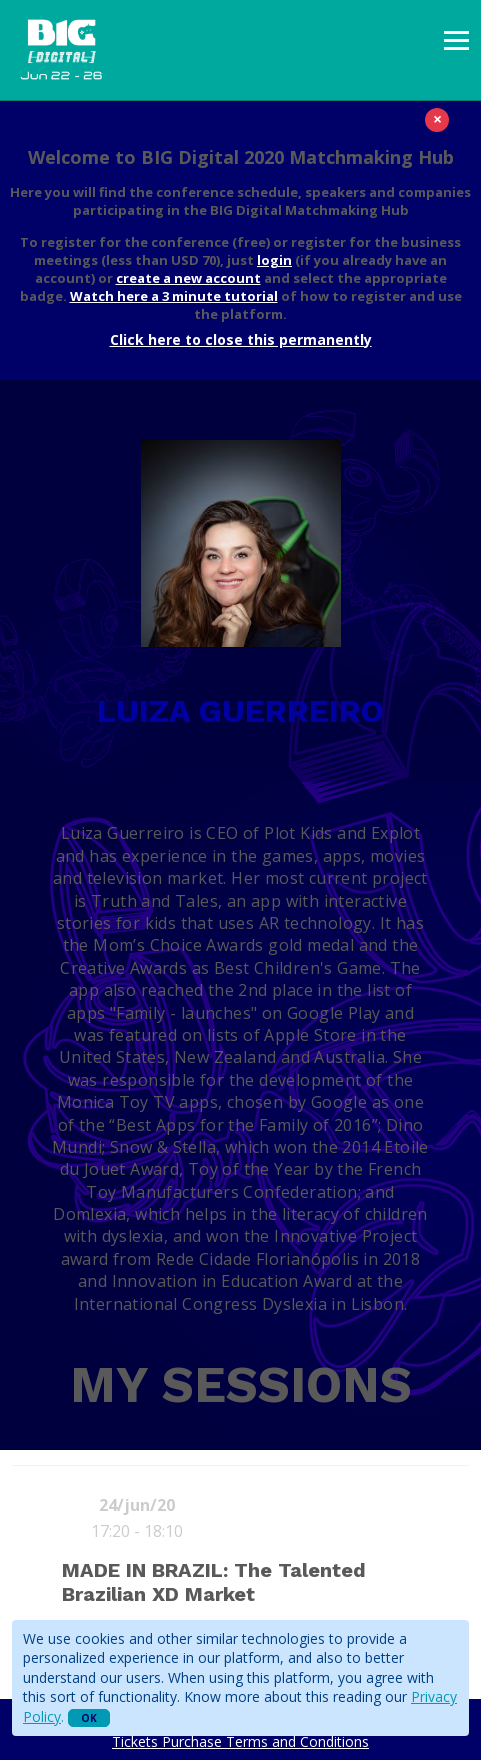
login (274, 260)
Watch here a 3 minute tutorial (174, 296)
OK (89, 1718)
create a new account (188, 278)
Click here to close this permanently (241, 339)
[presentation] (456, 40)
